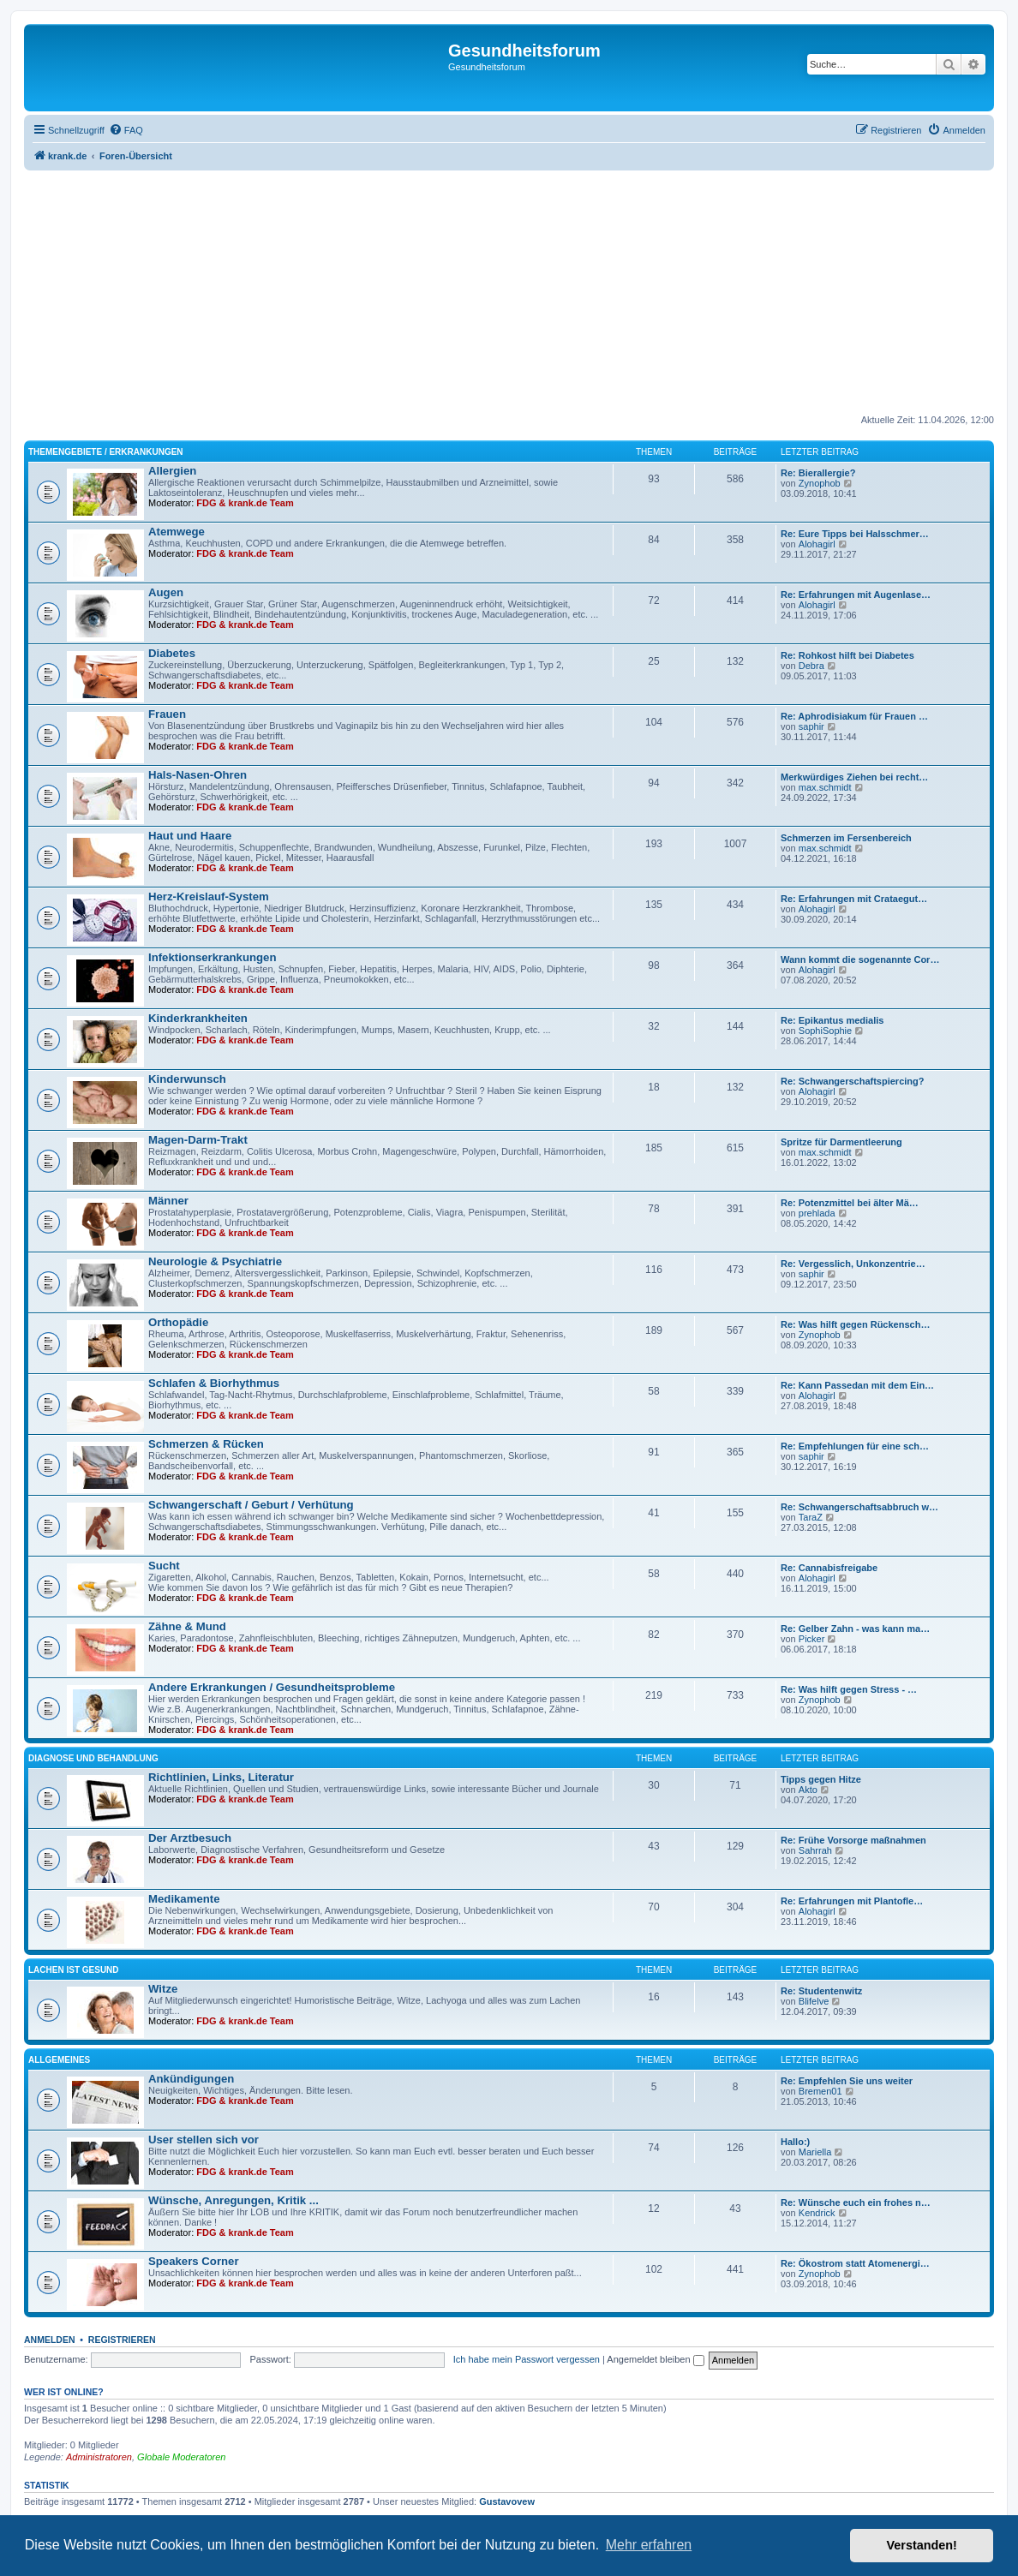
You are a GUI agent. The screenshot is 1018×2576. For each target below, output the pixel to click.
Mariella (815, 2152)
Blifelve (814, 2001)
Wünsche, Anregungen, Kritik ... (233, 2200)
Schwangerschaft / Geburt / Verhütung (251, 1504)
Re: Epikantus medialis (832, 1020)
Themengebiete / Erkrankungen (105, 452)
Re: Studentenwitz (821, 1991)
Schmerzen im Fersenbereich (846, 838)
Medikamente (184, 1898)
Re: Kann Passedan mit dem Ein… (857, 1385)
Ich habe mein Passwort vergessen (526, 2359)
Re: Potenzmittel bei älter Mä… (850, 1203)
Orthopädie (178, 1322)
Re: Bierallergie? (818, 473)
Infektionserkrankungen (212, 957)
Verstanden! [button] (922, 2545)
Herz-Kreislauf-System (208, 896)
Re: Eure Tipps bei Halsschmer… (855, 534)
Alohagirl (817, 544)
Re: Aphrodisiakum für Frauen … (854, 716)
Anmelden (49, 2339)
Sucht (164, 1565)
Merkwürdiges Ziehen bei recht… (854, 777)
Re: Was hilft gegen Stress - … (849, 1689)
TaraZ (811, 1517)
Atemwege (176, 531)
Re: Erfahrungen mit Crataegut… (854, 899)
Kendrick (817, 2213)
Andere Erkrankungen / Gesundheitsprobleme (271, 1687)
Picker (812, 1639)
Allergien (172, 470)
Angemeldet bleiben (655, 2359)
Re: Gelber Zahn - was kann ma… (855, 1628)
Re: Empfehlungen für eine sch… (855, 1446)
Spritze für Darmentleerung (841, 1142)
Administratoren (99, 2457)
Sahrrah (815, 1850)
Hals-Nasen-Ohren (197, 774)
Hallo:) (795, 2142)
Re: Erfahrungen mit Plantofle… (852, 1901)
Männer (168, 1200)
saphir (811, 726)
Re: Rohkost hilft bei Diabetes (847, 655)
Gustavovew (507, 2501)
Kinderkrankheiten (198, 1018)
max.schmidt (825, 787)
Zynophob (820, 483)
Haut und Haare (189, 835)
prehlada (817, 1213)
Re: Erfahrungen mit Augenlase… (856, 594)
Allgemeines (59, 2060)
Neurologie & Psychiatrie (215, 1261)
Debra (811, 665)
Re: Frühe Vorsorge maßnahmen (853, 1840)
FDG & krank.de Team (245, 503)
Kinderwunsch (187, 1079)
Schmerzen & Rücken (206, 1443)
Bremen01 (820, 2091)
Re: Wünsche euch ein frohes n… (856, 2202)
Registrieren (122, 2339)
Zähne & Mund (187, 1626)
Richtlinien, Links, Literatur (221, 1777)
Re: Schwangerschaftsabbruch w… (859, 1507)
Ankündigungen (191, 2078)
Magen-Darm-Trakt (198, 1139)
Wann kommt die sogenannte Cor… (860, 959)
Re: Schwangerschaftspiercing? (853, 1081)
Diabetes (171, 653)
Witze (162, 1988)
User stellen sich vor (203, 2139)
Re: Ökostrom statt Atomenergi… (855, 2263)
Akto (808, 1789)
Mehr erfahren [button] (649, 2544)
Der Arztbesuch (189, 1838)
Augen (165, 592)
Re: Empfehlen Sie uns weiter (847, 2081)
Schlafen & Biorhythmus (213, 1383)
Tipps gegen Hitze (821, 1779)
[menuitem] (126, 130)
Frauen (167, 714)
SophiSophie (825, 1030)
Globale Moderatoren (181, 2457)
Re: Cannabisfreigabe (829, 1568)
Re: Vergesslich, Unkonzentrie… (853, 1263)
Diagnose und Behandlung (93, 1758)
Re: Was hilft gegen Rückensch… (855, 1324)
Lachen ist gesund (73, 1970)
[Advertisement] (509, 294)
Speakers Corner (193, 2261)
